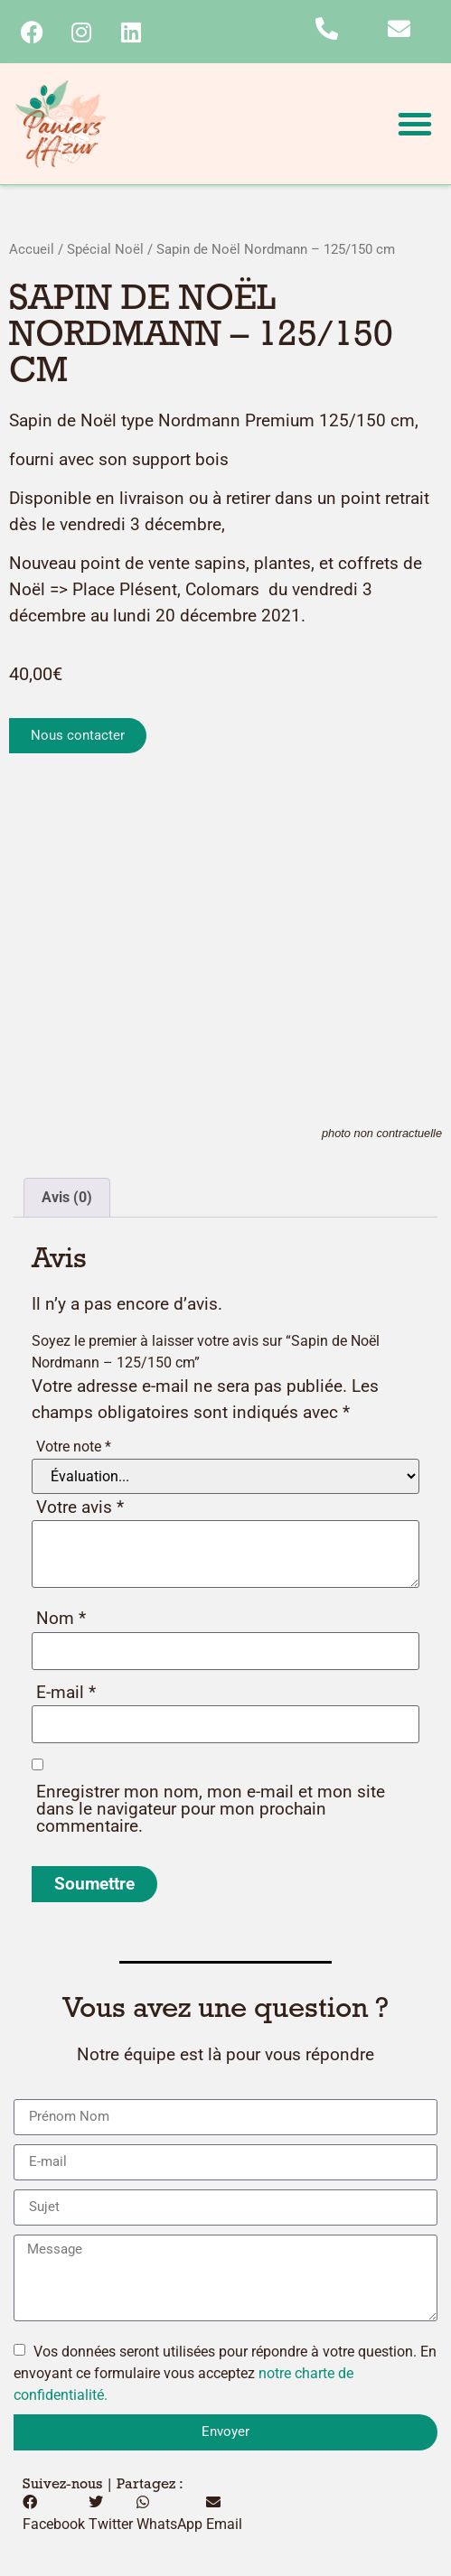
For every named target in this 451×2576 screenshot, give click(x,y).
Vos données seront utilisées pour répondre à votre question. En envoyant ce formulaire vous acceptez (225, 2373)
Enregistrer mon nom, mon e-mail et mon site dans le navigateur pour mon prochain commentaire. (210, 1808)
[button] (415, 124)
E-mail (66, 1692)
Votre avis (80, 1507)
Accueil (31, 249)
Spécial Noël (105, 249)
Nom (61, 1618)
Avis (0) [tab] (67, 1197)
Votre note (73, 1446)
